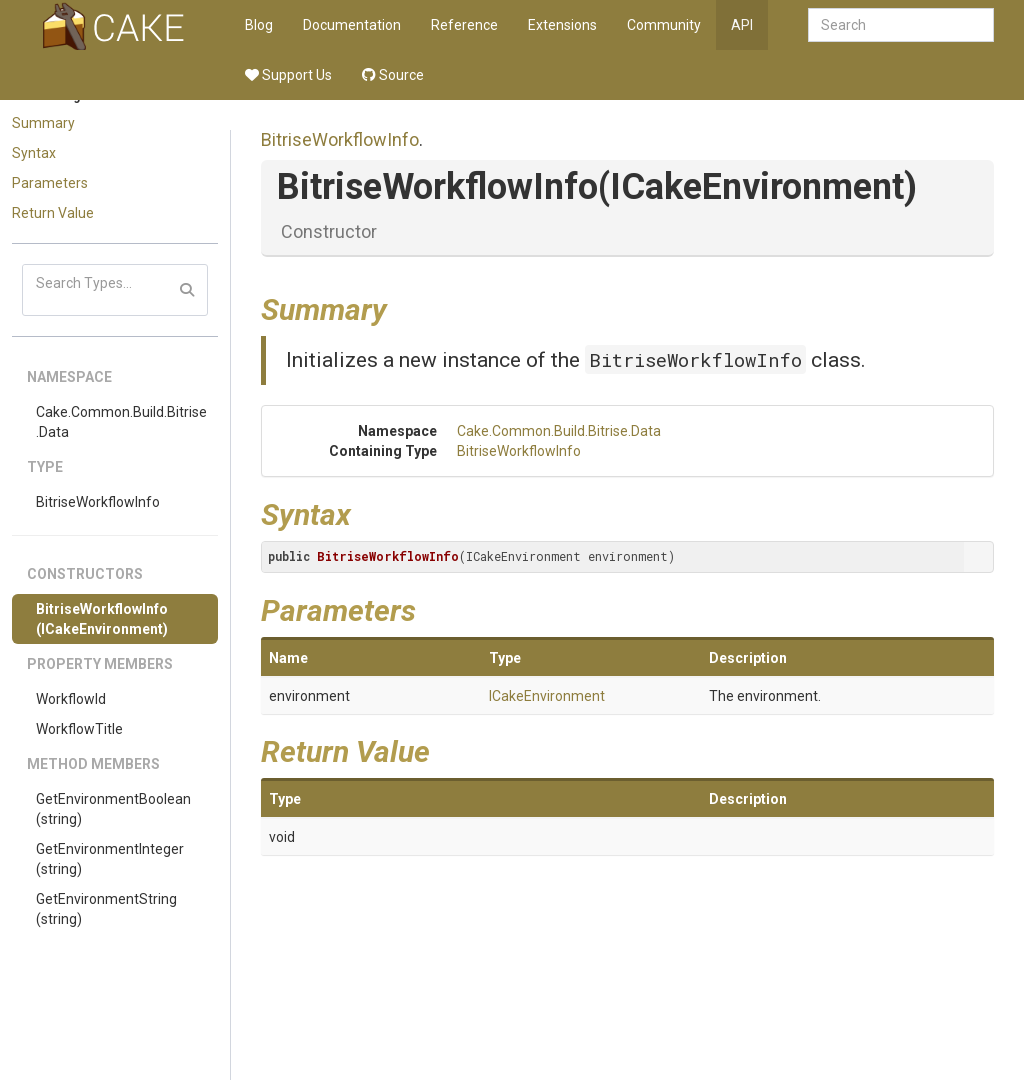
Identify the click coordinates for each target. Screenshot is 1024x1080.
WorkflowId (71, 699)
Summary (43, 123)
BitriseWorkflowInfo (98, 502)
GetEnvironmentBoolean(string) (113, 809)
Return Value (53, 213)
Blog (259, 25)
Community (664, 25)
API (742, 25)
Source (393, 75)
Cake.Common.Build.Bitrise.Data (121, 422)
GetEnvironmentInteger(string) (110, 859)
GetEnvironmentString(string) (106, 909)
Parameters (50, 183)
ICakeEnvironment (547, 696)
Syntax (34, 153)
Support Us (288, 75)
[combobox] (901, 25)
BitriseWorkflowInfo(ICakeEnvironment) (102, 619)
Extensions (562, 25)
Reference (464, 25)
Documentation (352, 25)
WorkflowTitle (79, 729)
